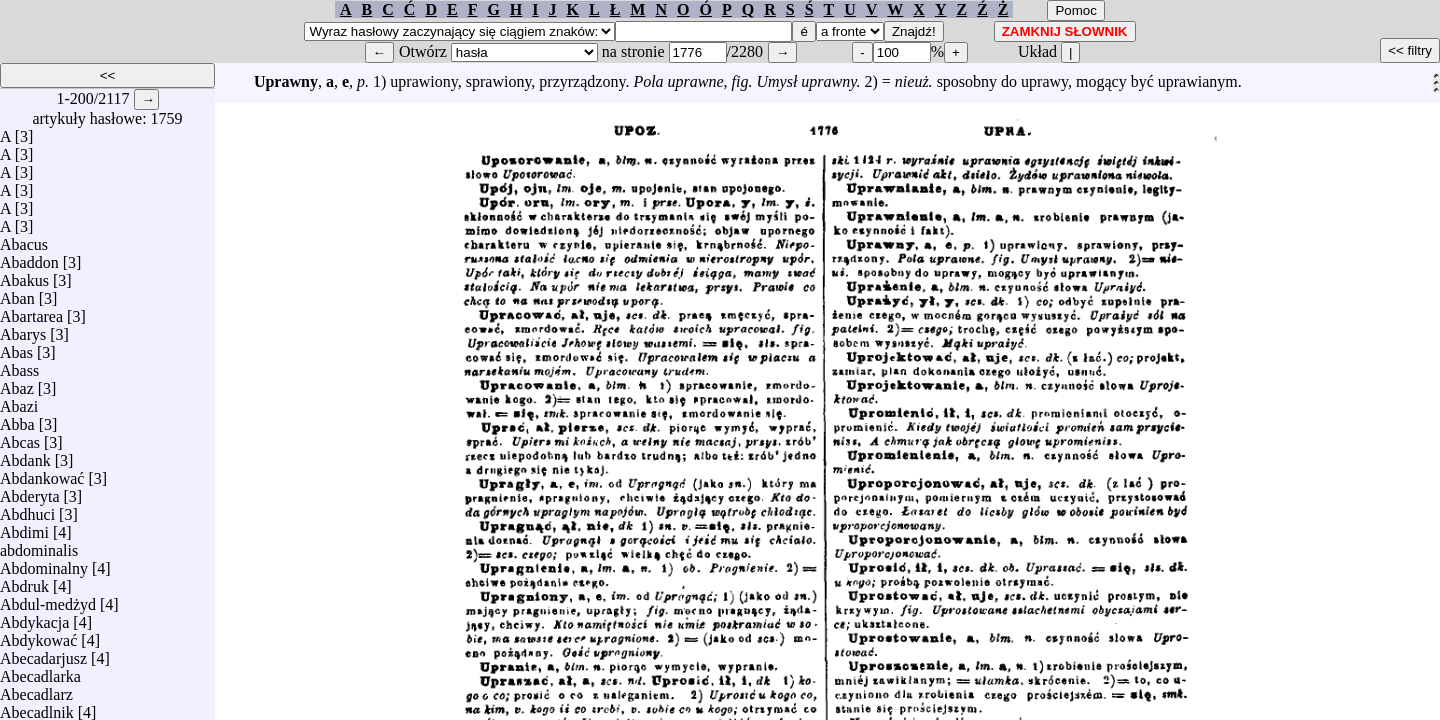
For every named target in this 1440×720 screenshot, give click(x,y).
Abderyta (30, 491)
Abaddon (29, 257)
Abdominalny (44, 563)
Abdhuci (27, 509)
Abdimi (24, 527)
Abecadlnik (37, 707)
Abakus (24, 275)
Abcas (20, 437)
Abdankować (42, 473)
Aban (17, 293)
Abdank (25, 455)
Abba (17, 419)
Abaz (17, 383)
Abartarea (31, 311)
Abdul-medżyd (48, 599)
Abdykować (38, 635)
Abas (16, 347)
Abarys (23, 329)
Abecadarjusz (43, 653)
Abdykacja (34, 617)
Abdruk (24, 581)
